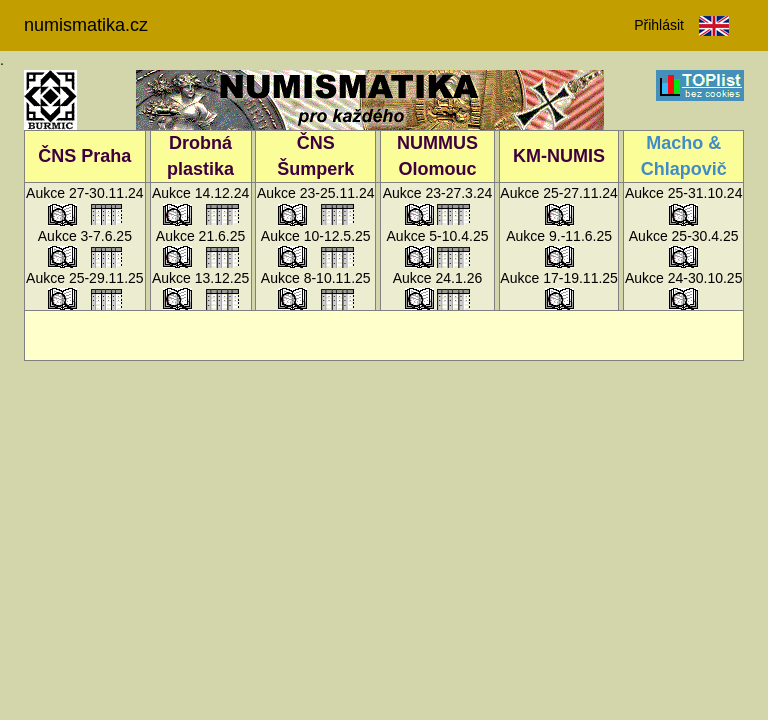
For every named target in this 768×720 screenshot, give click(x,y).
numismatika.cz (86, 25)
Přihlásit (659, 25)
